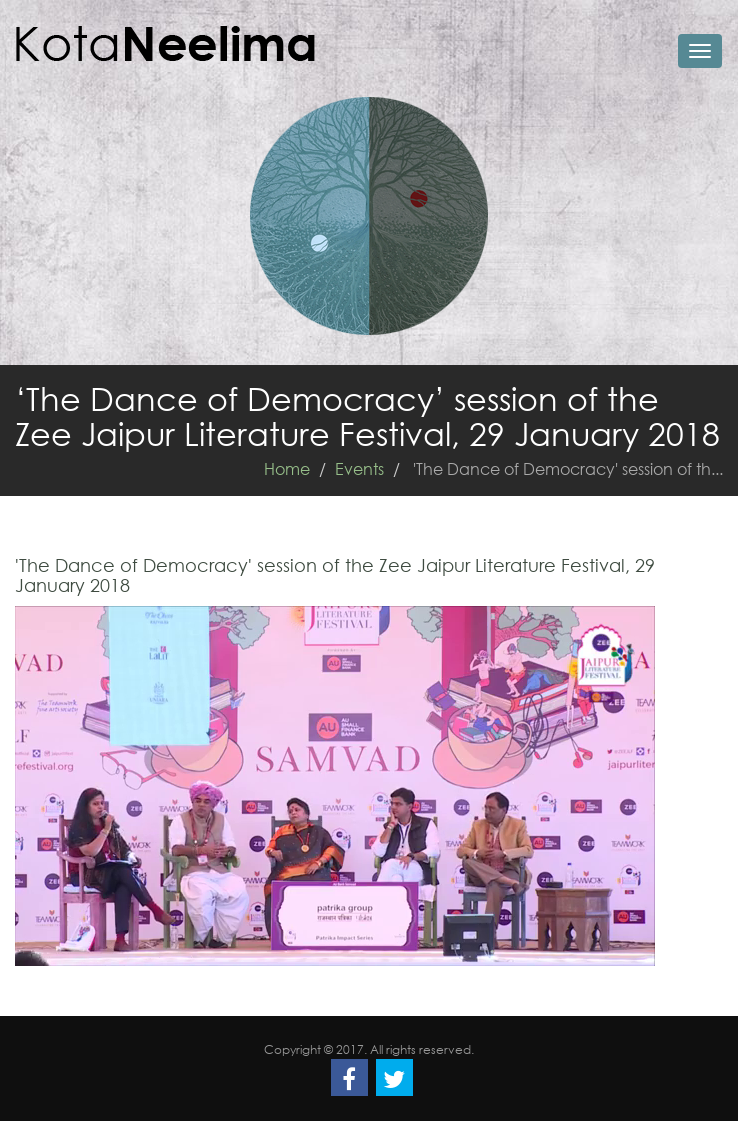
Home (287, 468)
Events (359, 468)
